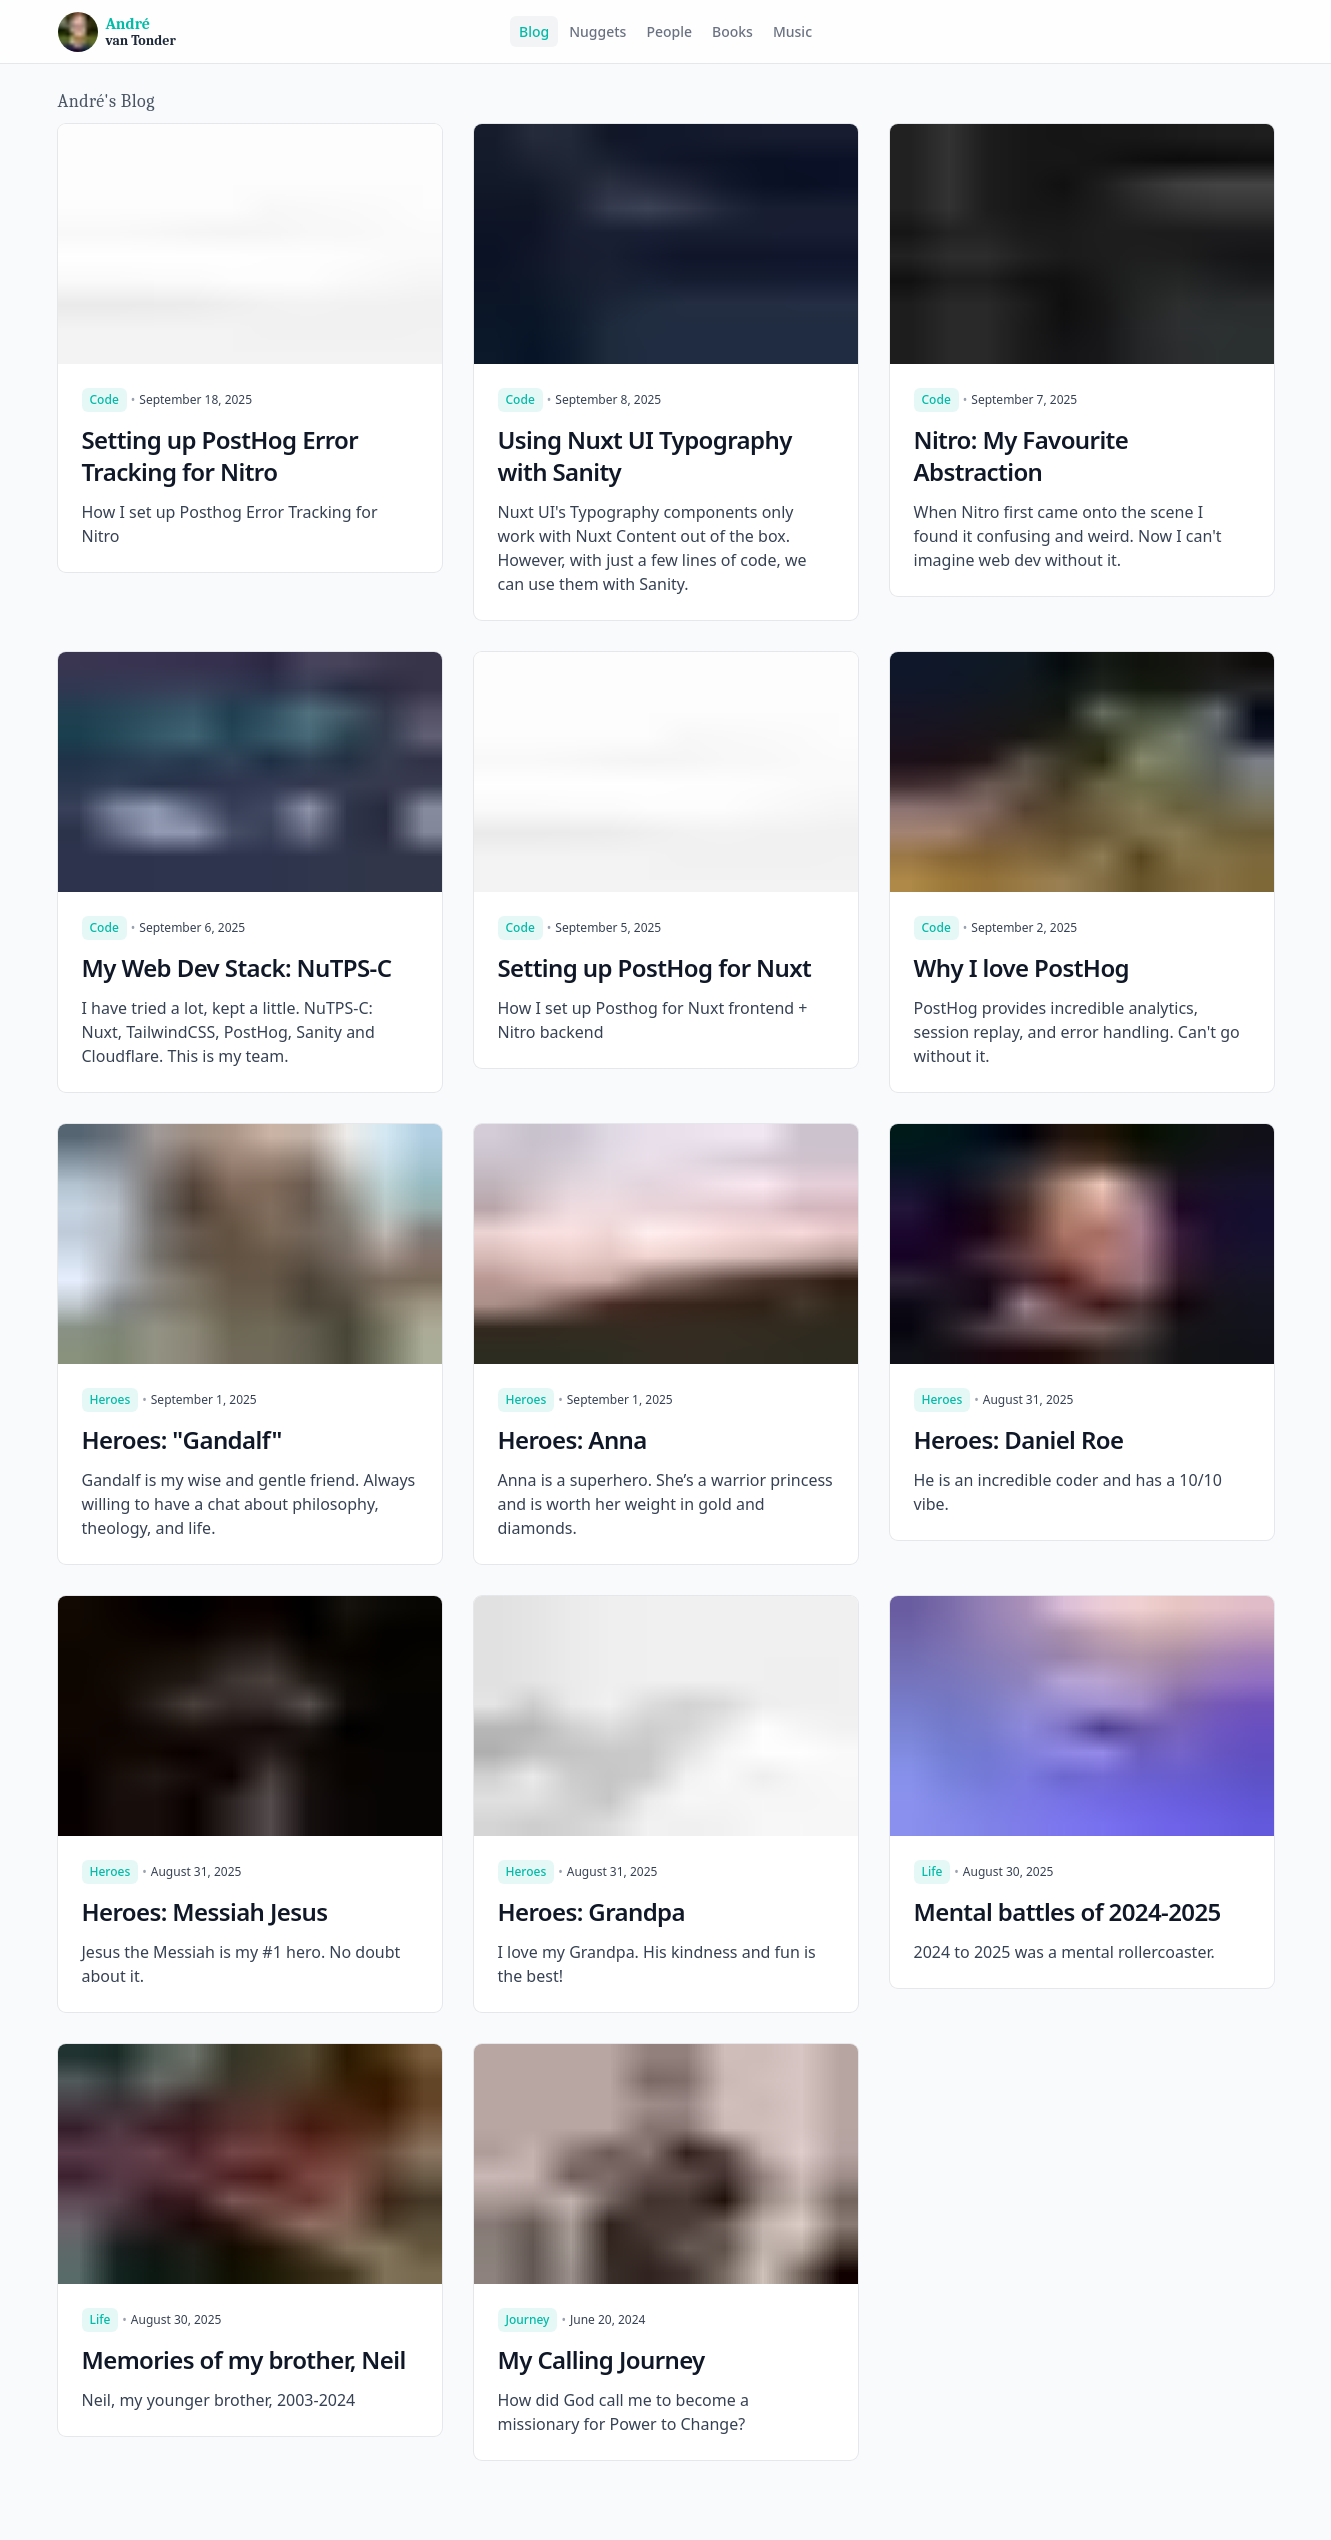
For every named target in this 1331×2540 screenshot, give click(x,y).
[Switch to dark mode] (1258, 32)
